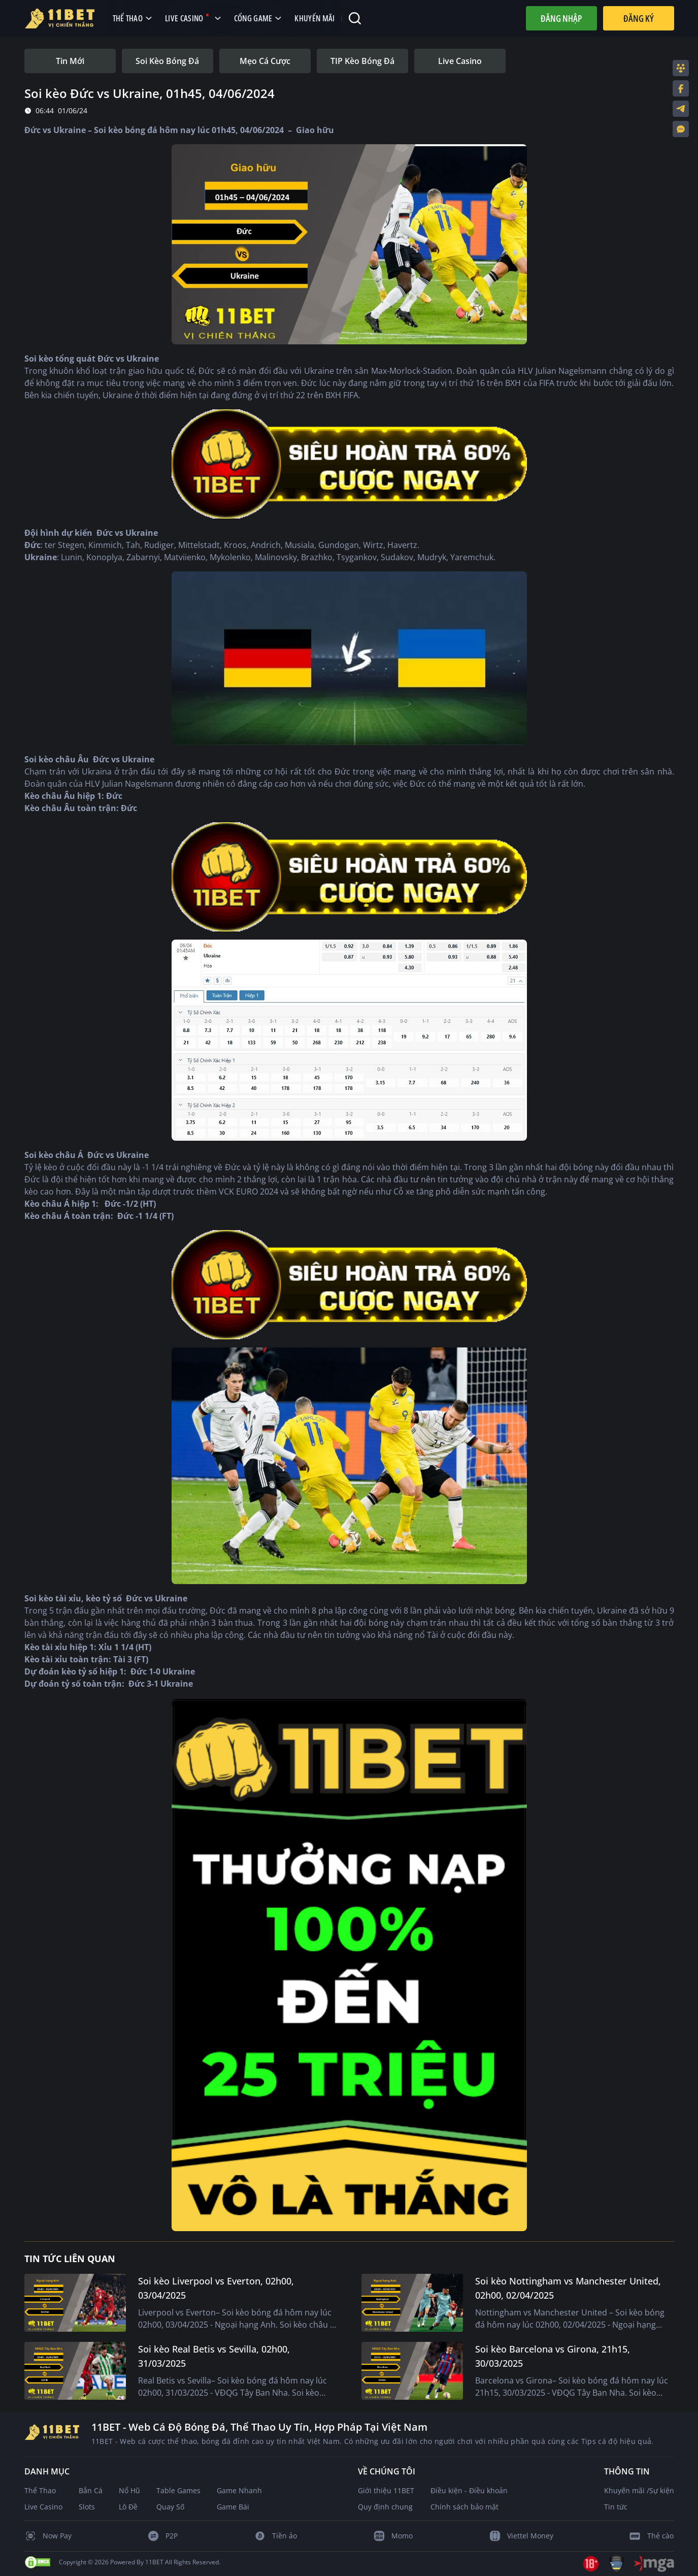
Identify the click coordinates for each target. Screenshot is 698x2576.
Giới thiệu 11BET (386, 2490)
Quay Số (170, 2506)
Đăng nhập (561, 18)
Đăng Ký (638, 18)
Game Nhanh (239, 2490)
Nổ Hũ (129, 2490)
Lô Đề (128, 2506)
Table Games (178, 2490)
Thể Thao (40, 2490)
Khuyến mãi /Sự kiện (639, 2490)
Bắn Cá (91, 2490)
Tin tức (615, 2506)
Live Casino (43, 2506)
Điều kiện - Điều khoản (469, 2490)
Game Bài (233, 2506)
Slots (87, 2506)
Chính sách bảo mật (464, 2506)
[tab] (70, 61)
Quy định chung (385, 2506)
